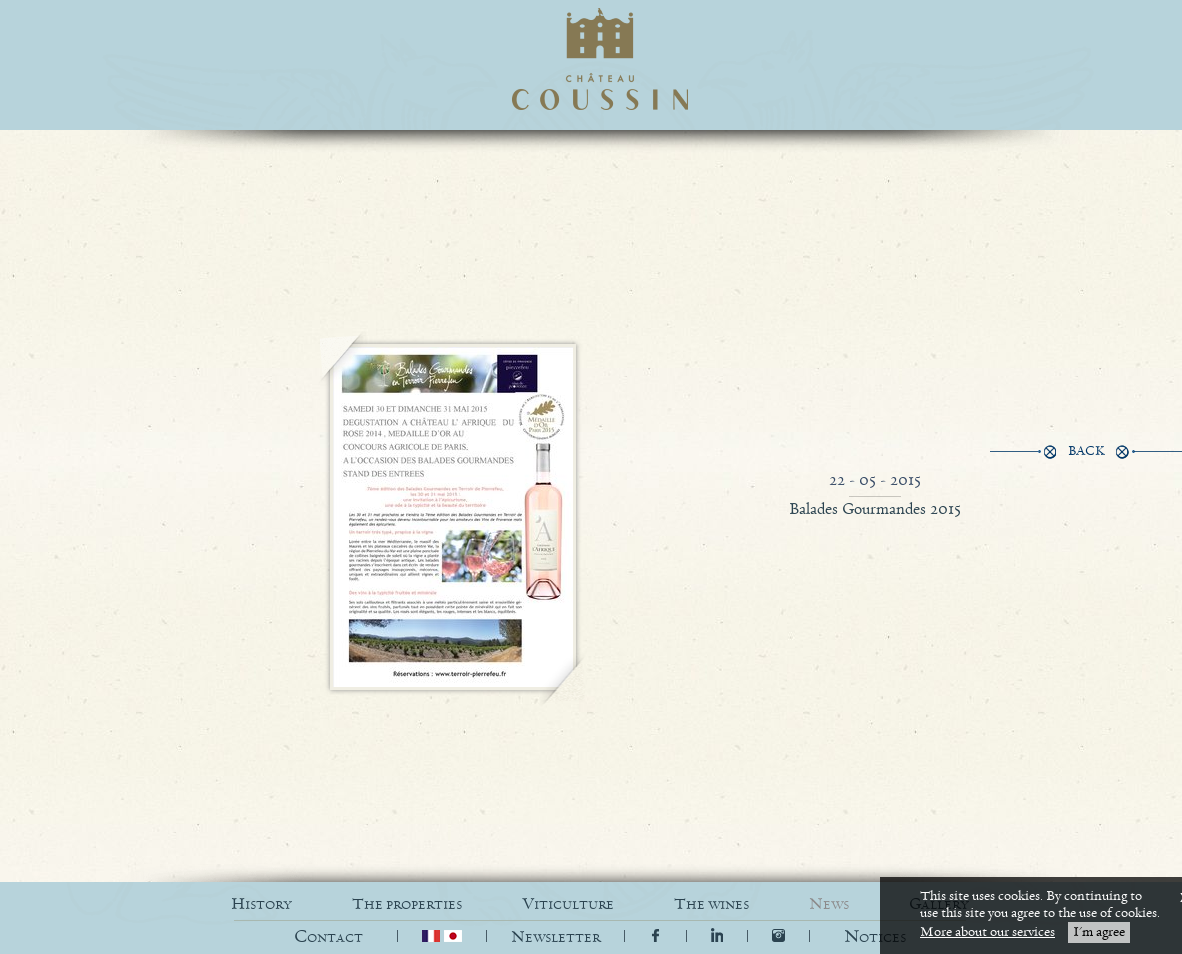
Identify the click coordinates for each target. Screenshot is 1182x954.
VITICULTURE (568, 904)
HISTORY (261, 904)
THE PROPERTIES (407, 904)
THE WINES (711, 904)
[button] (875, 937)
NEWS (829, 904)
